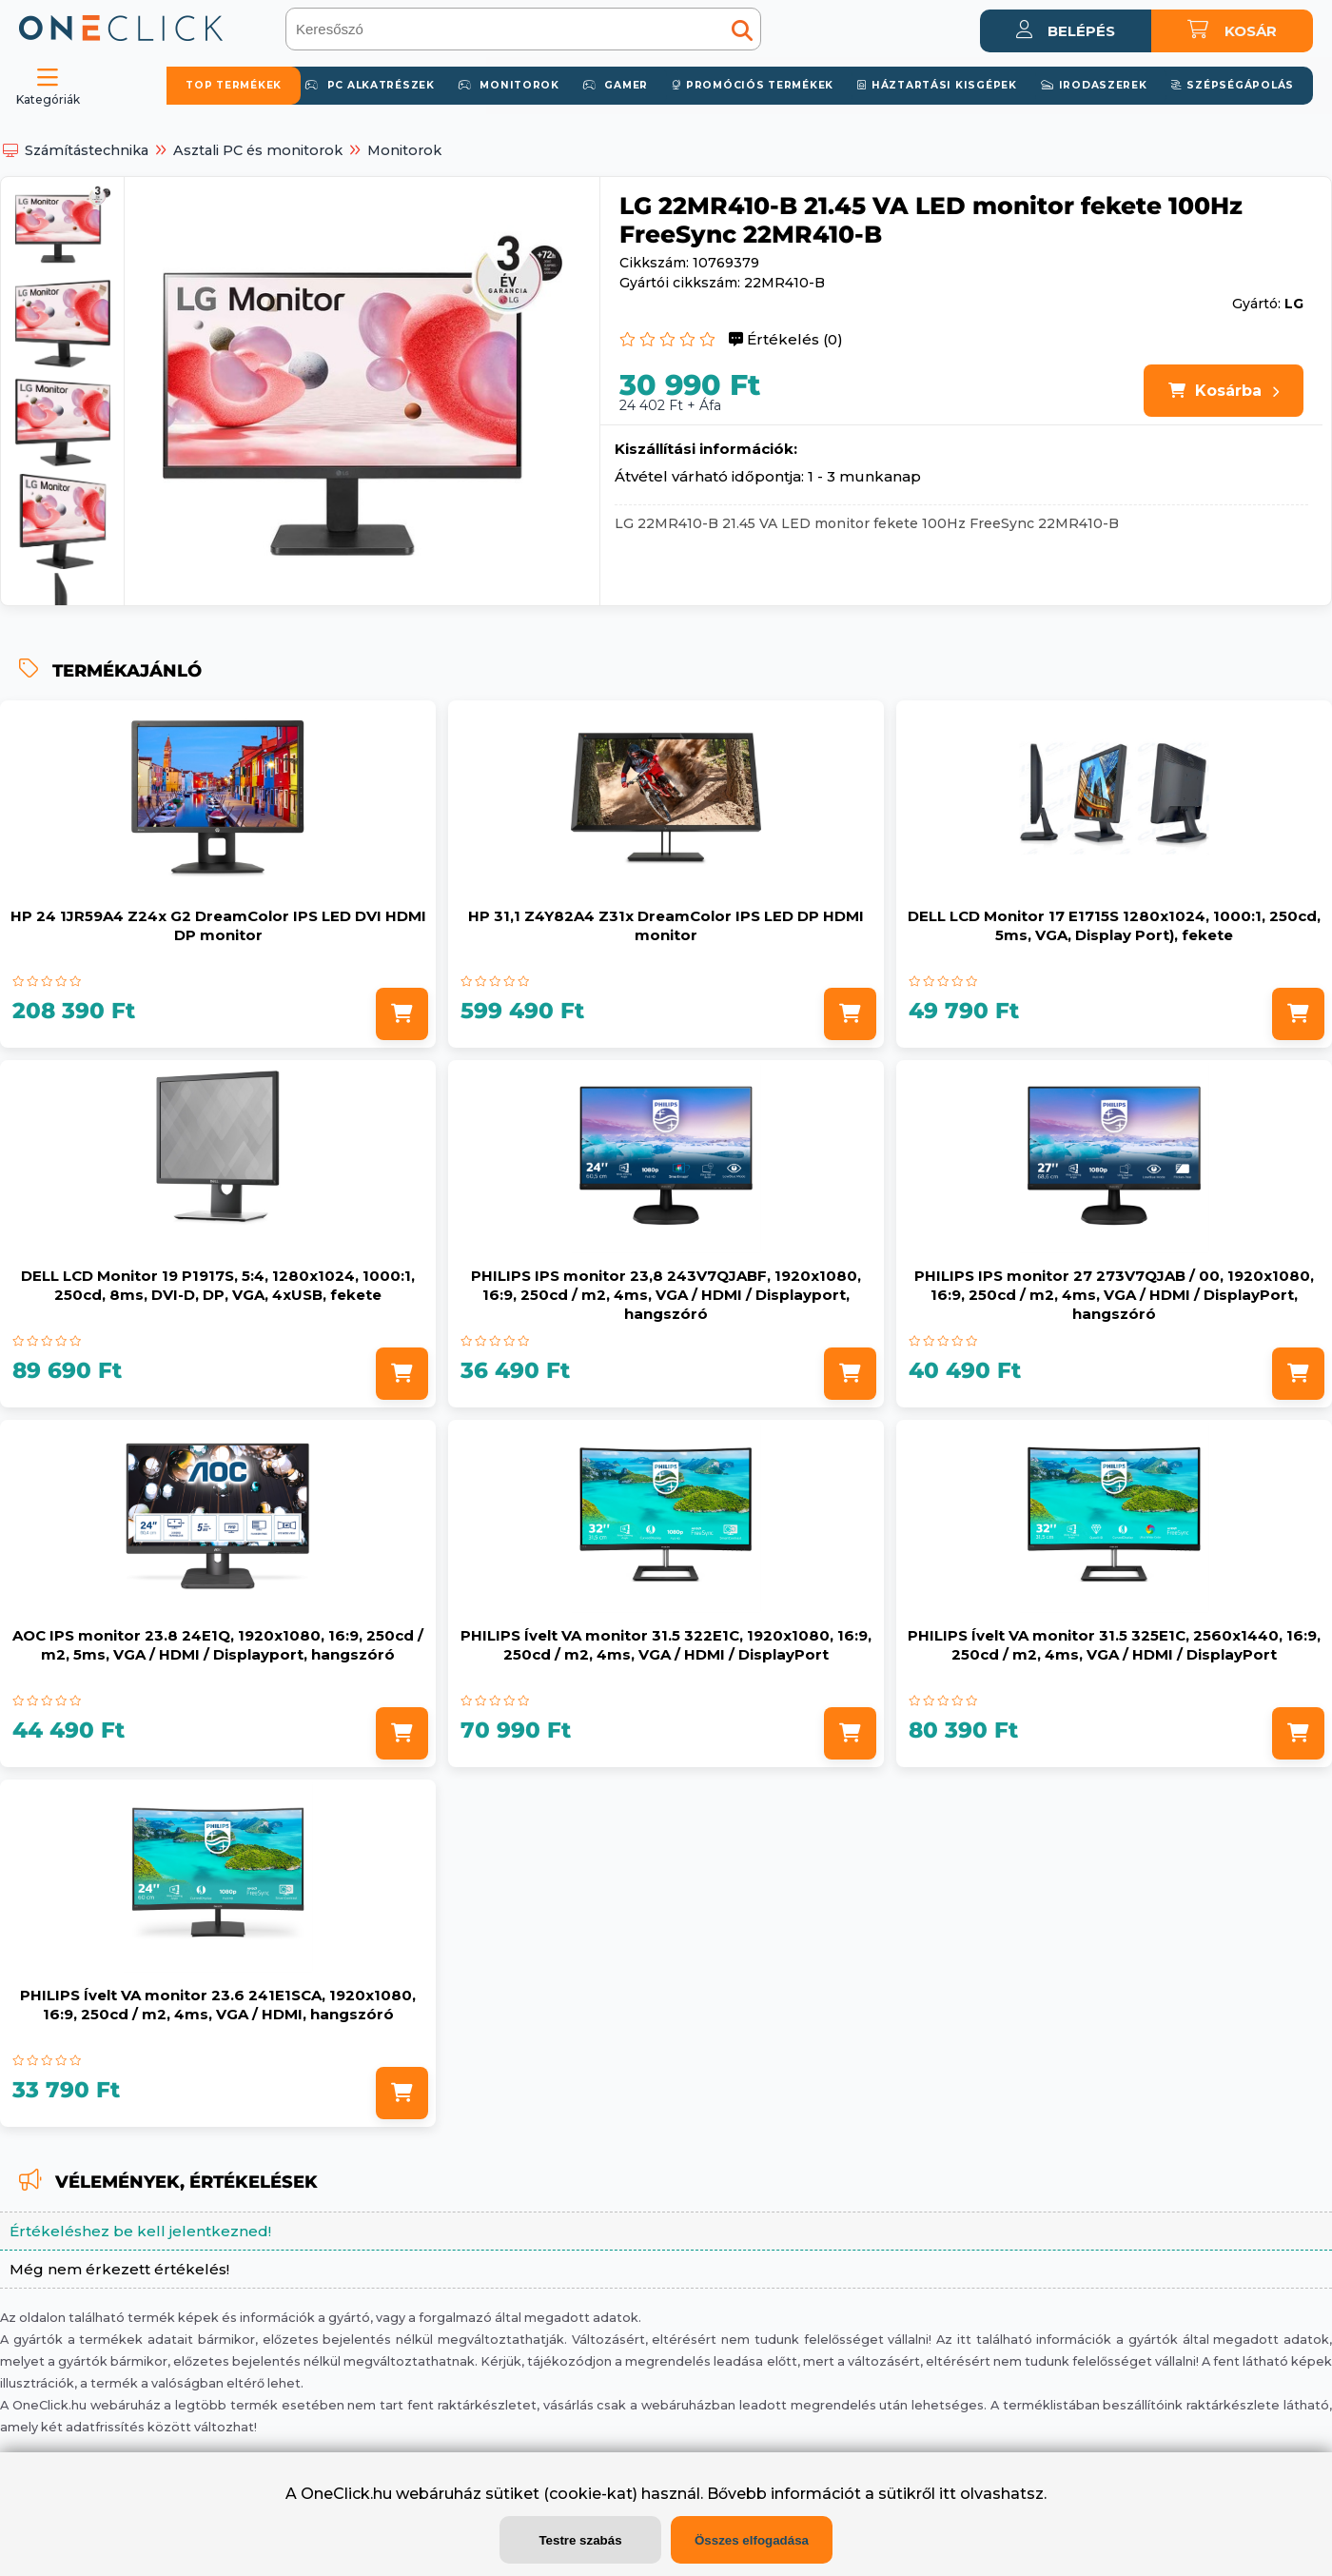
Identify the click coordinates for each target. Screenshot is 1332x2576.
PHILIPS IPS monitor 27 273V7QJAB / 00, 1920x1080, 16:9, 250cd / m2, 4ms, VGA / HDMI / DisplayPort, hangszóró (1114, 1295)
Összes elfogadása (752, 2540)
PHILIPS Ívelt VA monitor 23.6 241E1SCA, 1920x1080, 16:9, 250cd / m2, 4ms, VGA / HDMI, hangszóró (218, 2004)
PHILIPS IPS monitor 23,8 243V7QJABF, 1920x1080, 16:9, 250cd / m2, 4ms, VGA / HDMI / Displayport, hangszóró (666, 1295)
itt (947, 2494)
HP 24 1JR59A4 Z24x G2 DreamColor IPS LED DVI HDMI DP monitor (218, 925)
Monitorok (404, 150)
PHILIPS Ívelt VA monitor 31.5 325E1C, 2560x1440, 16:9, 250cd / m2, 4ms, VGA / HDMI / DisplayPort (1114, 1644)
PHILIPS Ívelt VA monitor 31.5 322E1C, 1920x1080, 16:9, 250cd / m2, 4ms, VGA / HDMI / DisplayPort (666, 1644)
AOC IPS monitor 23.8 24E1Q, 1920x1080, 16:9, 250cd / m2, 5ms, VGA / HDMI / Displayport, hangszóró (217, 1644)
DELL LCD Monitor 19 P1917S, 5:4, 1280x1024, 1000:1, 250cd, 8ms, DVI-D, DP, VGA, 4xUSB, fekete (218, 1285)
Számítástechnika (86, 150)
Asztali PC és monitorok (258, 150)
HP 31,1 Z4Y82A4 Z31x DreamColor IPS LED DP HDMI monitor (666, 925)
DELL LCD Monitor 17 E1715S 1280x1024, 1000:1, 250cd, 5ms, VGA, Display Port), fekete (1114, 925)
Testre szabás (580, 2540)
